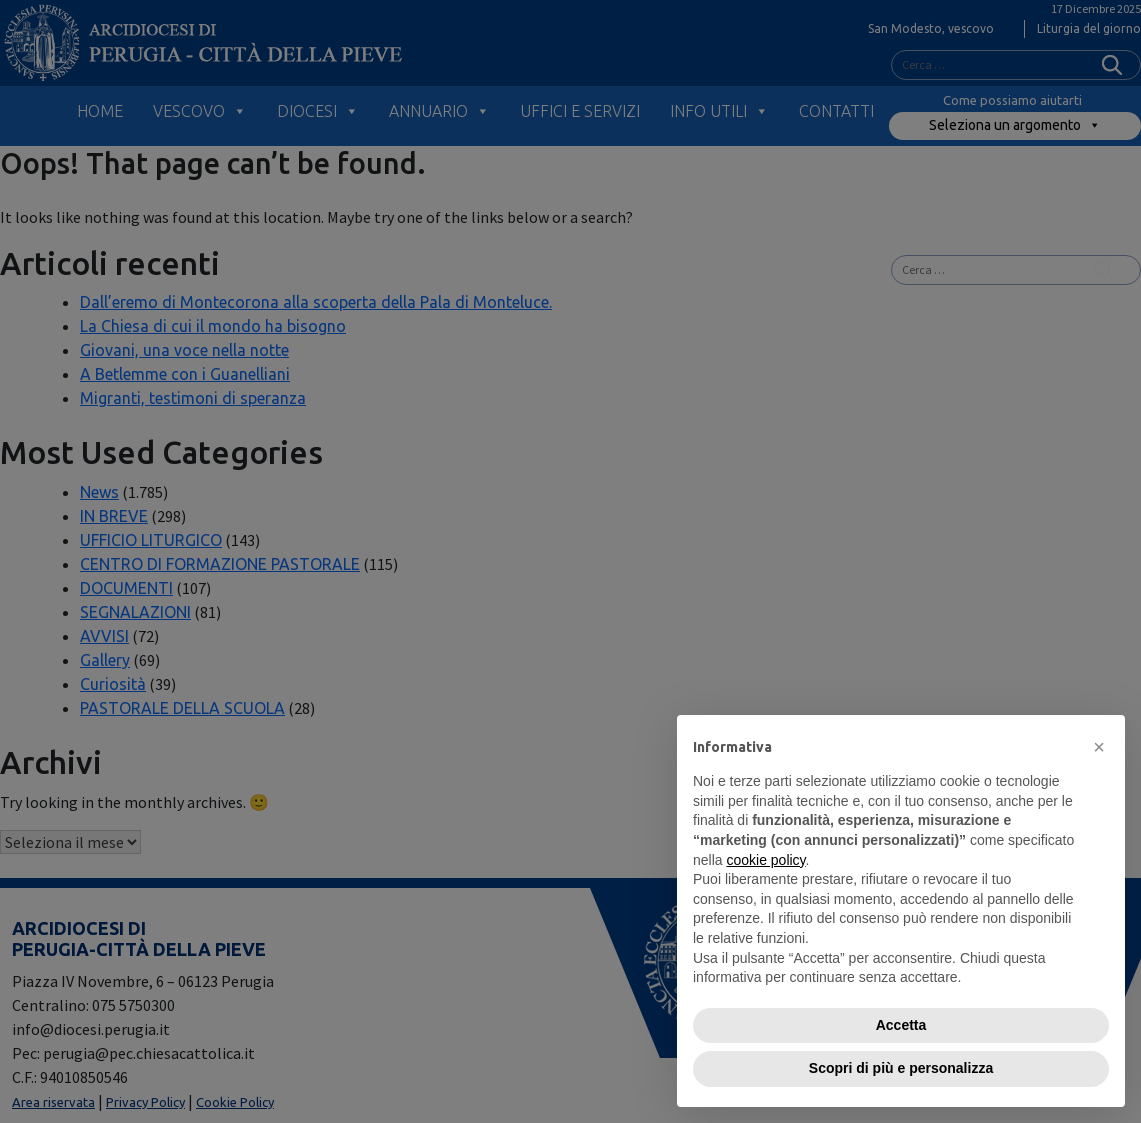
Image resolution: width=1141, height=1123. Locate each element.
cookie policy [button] (765, 860)
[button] (1099, 747)
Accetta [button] (901, 1025)
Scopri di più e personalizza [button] (901, 1068)
